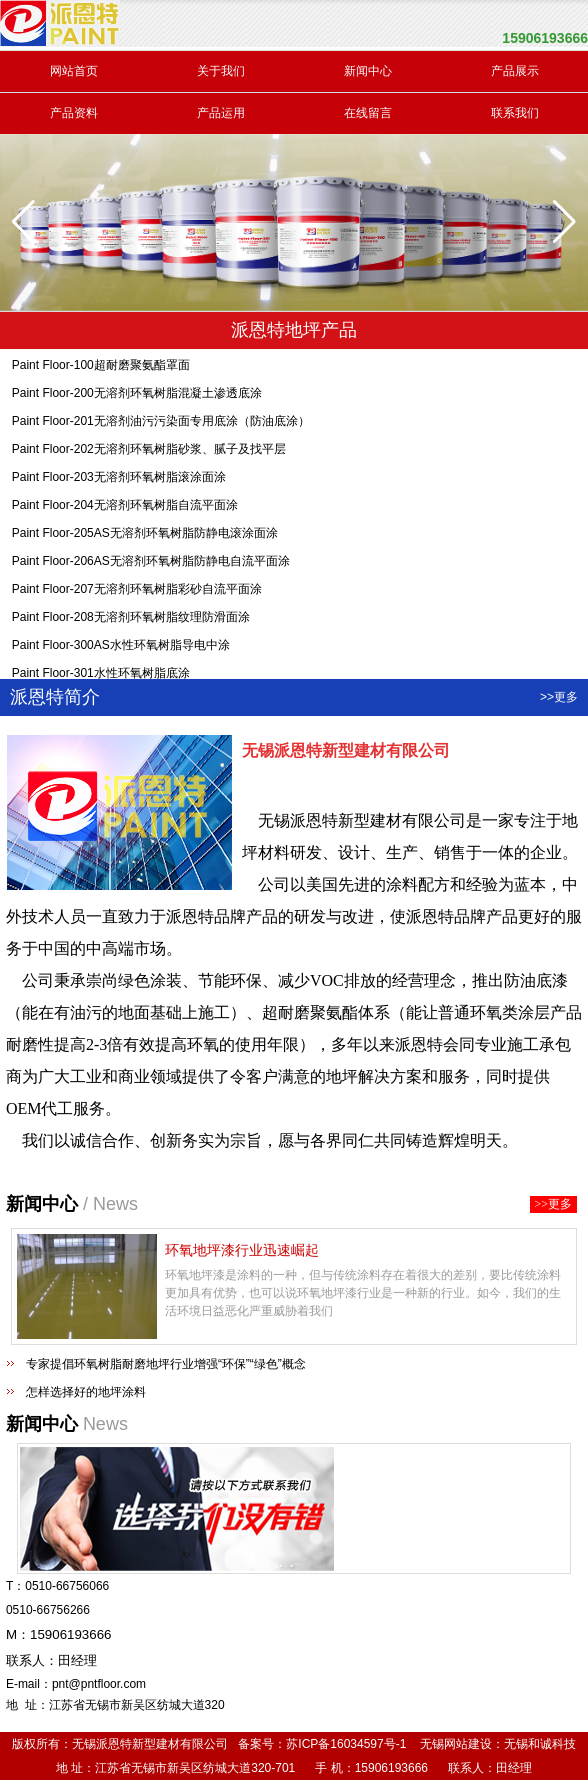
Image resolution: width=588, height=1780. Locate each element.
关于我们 (221, 71)
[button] (564, 222)
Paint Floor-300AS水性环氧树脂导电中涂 (121, 648)
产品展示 (515, 71)
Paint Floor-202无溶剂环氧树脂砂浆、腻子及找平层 (149, 452)
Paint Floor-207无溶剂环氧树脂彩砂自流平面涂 (137, 592)
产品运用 (221, 113)
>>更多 (559, 697)
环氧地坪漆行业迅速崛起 (242, 1250)
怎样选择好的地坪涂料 (86, 1392)
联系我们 (515, 113)
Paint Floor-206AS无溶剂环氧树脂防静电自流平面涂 (151, 564)
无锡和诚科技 (540, 1744)
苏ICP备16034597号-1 (346, 1744)
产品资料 (74, 113)
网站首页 (74, 71)
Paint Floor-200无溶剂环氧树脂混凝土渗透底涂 (137, 396)
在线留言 (368, 113)
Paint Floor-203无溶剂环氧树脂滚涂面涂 (119, 480)
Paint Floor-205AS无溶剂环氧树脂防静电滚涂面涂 (145, 536)
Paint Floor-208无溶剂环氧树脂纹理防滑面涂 (131, 620)
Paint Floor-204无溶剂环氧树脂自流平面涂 (125, 508)
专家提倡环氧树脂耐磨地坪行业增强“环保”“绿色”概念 (166, 1364)
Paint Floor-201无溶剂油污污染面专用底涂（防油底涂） (161, 424)
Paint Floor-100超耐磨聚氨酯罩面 (101, 368)
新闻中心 (368, 71)
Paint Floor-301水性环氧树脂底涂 (101, 676)
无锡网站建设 (456, 1744)
